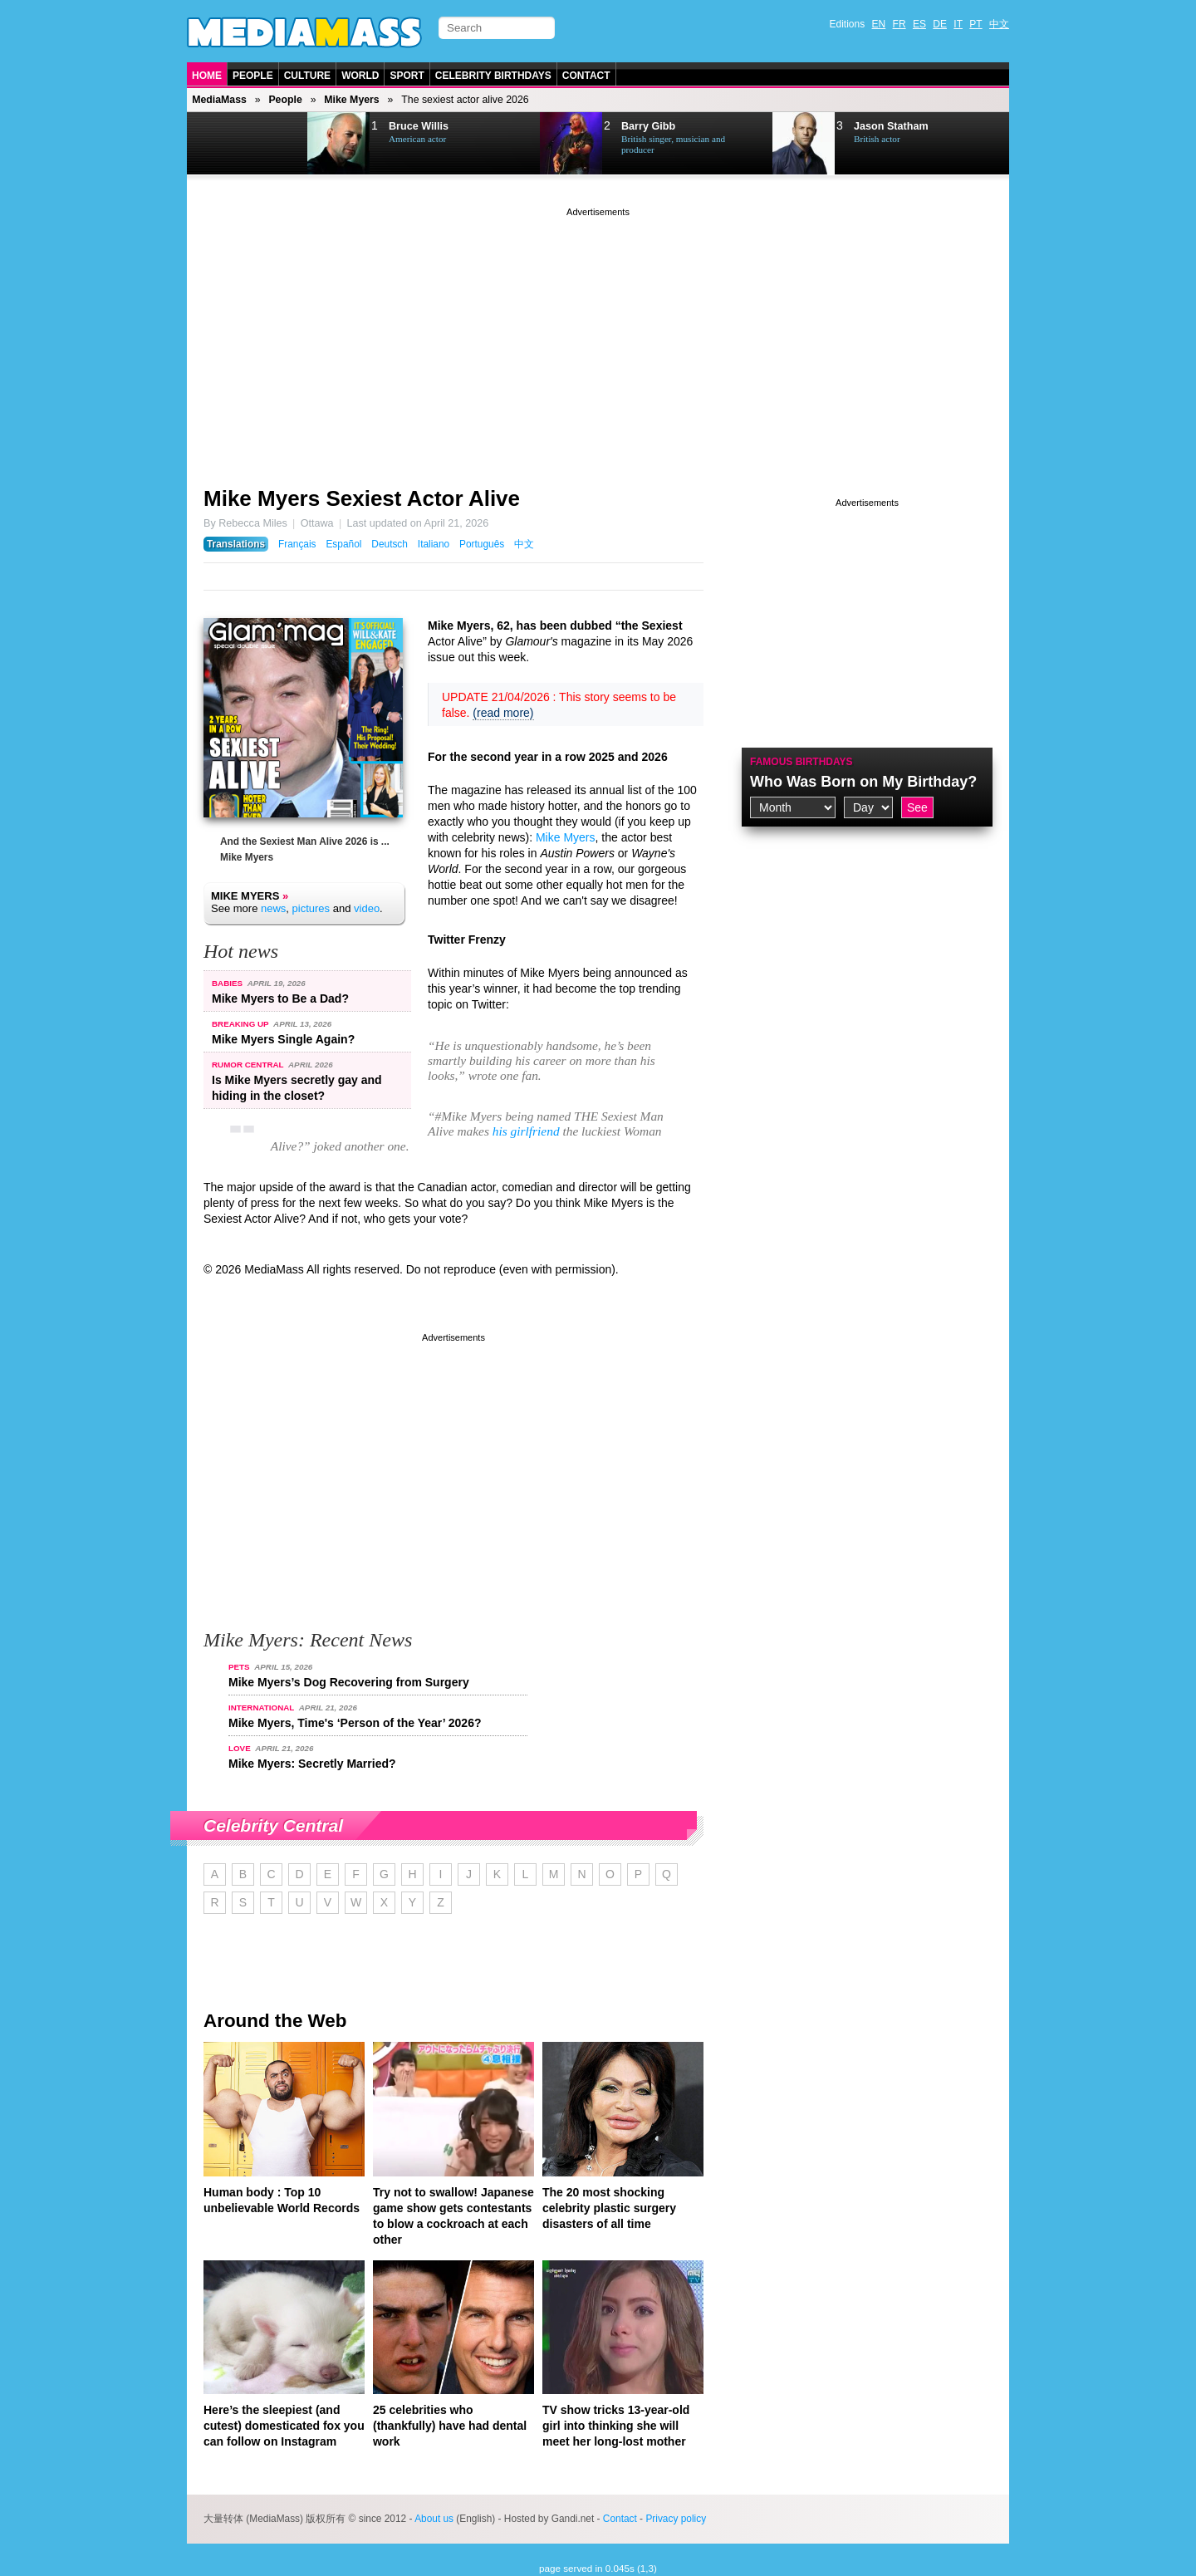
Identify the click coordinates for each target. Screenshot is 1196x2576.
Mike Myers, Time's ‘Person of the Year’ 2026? (354, 1723)
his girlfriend (526, 1131)
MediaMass (219, 99)
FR (899, 24)
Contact (586, 75)
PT (975, 24)
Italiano (433, 544)
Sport (407, 75)
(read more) (503, 712)
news (273, 908)
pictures (311, 908)
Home (207, 75)
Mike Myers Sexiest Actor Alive (361, 498)
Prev (229, 143)
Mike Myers (351, 99)
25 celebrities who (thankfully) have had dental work (450, 2425)
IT (958, 24)
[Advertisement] (598, 336)
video (367, 908)
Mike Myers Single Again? (283, 1039)
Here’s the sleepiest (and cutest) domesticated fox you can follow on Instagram (284, 2425)
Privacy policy (675, 2518)
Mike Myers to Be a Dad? (280, 998)
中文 (999, 24)
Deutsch (389, 544)
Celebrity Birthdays (493, 75)
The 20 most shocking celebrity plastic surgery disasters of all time (609, 2208)
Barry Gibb (648, 126)
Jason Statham (891, 126)
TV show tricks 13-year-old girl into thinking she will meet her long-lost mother (615, 2425)
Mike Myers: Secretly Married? (312, 1763)
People (253, 75)
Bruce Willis (418, 126)
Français (297, 544)
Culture (307, 75)
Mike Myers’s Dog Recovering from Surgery (348, 1682)
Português (481, 544)
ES (919, 24)
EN (879, 24)
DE (940, 24)
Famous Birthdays (801, 762)
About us (433, 2518)
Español (343, 544)
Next (270, 143)
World (360, 75)
